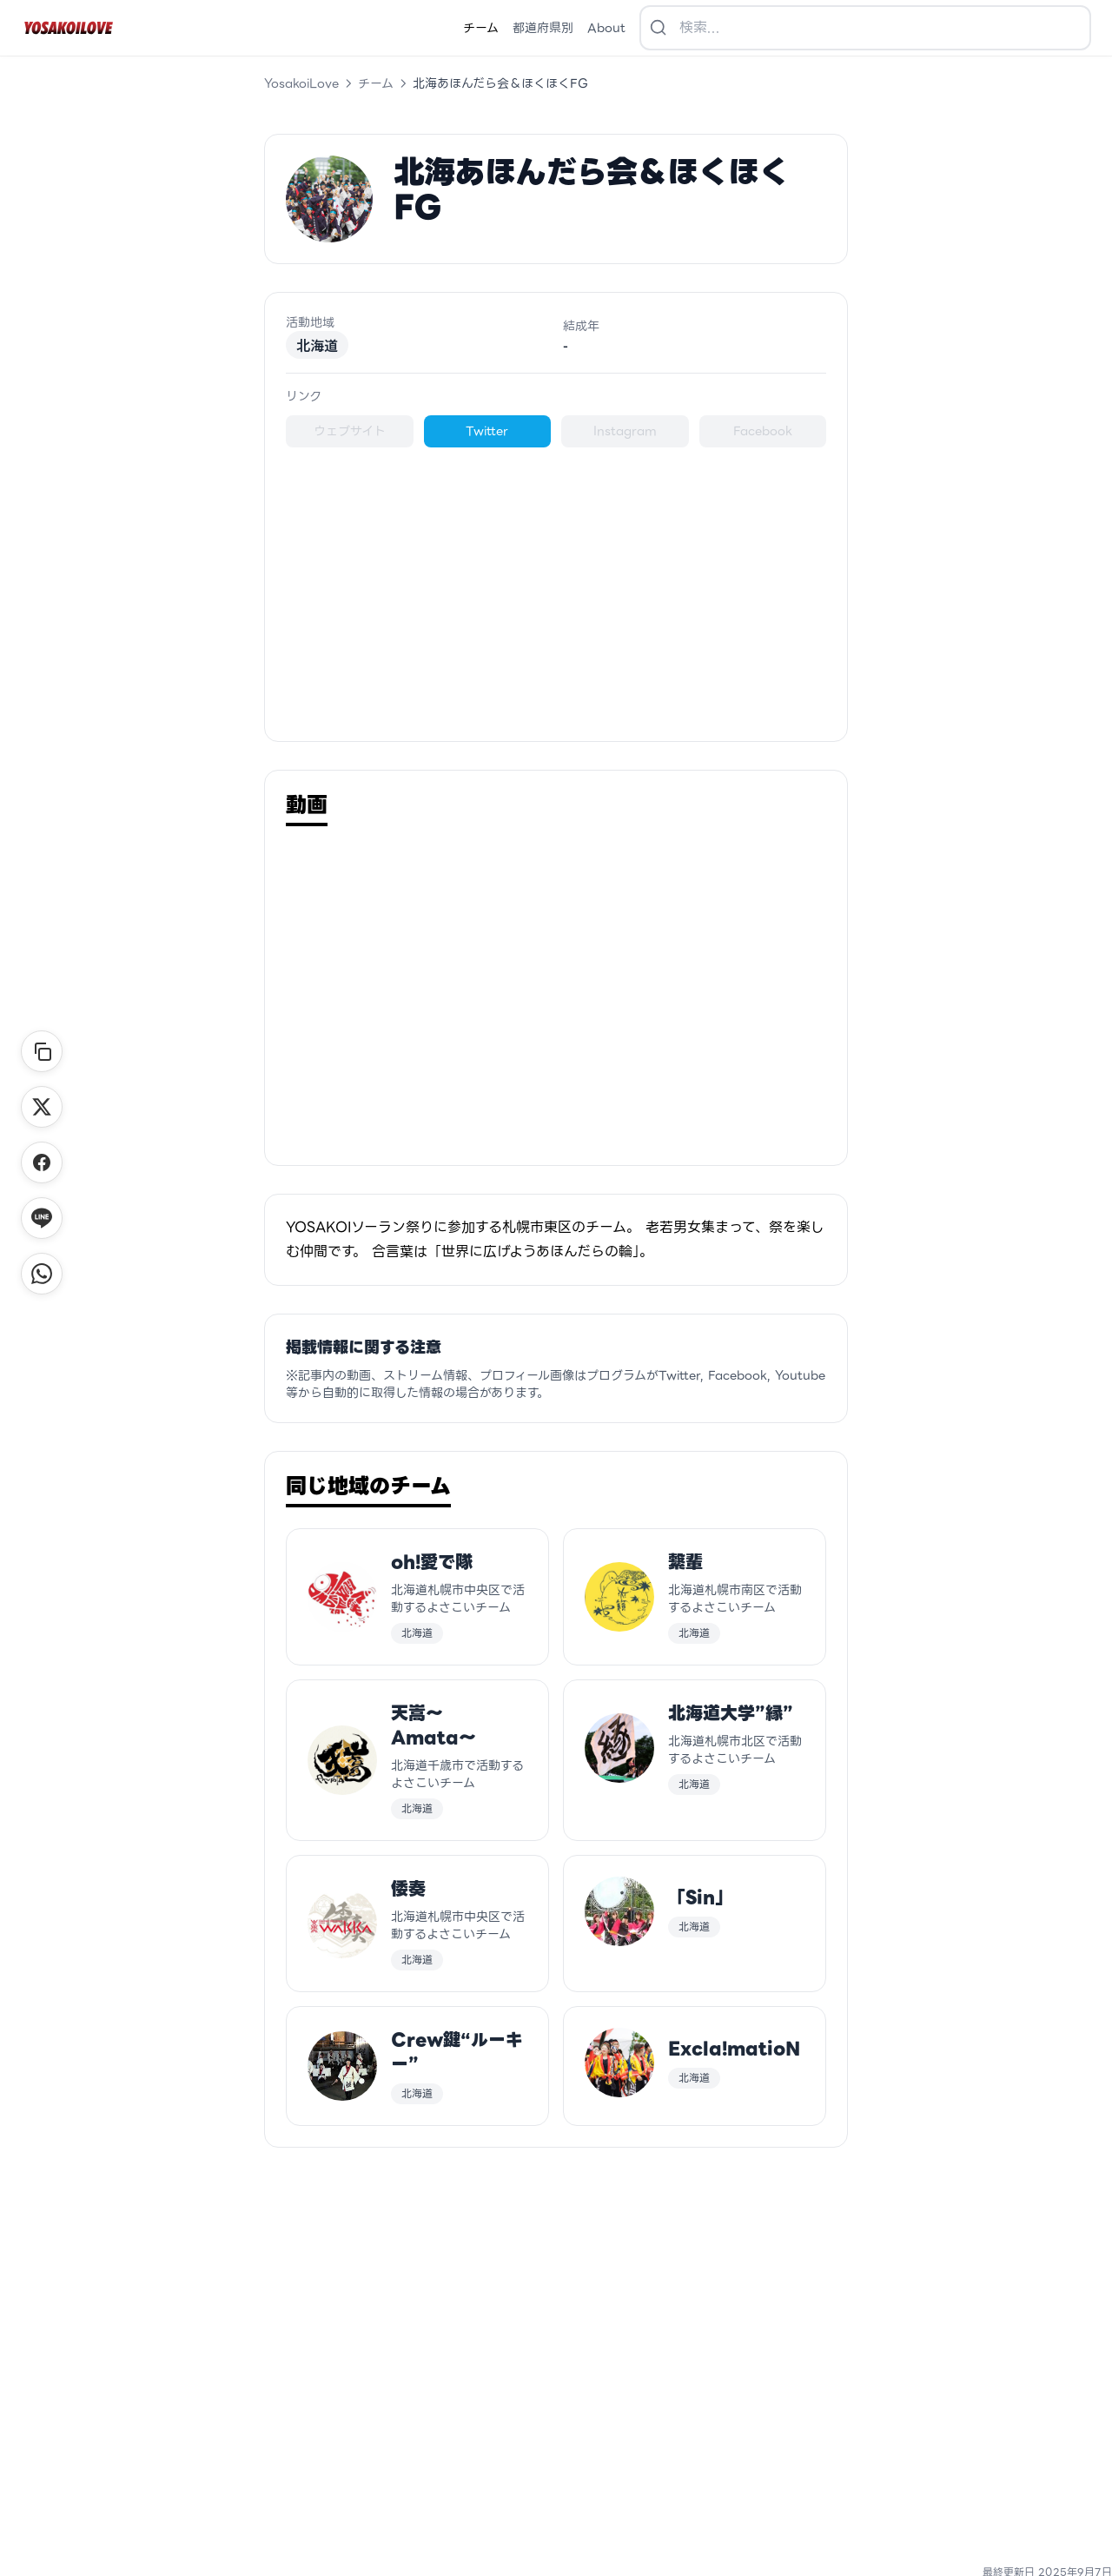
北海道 (317, 344)
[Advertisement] (556, 590)
